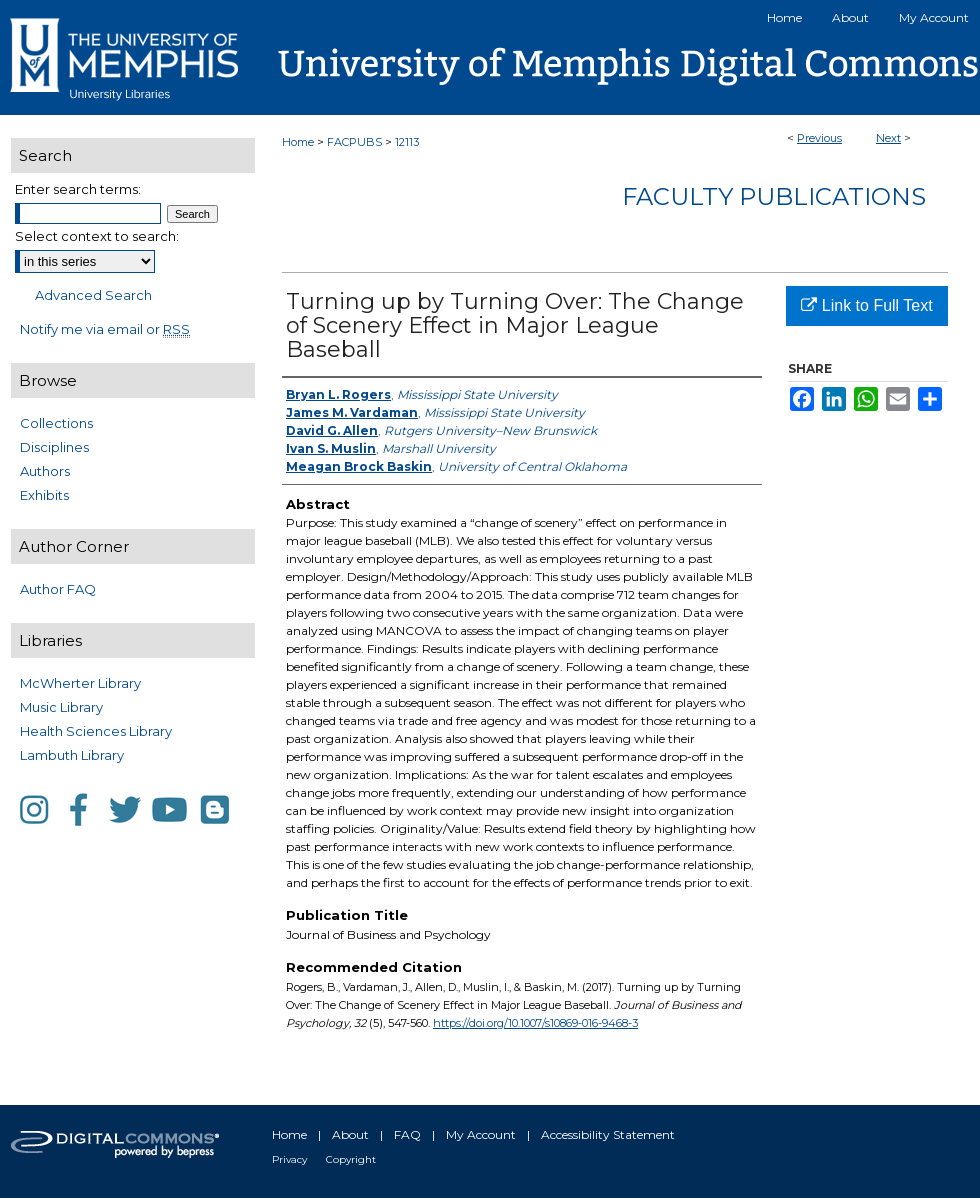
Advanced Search (93, 295)
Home (298, 142)
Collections (56, 423)
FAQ (407, 1134)
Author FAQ (58, 589)
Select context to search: (97, 236)
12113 (407, 142)
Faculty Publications (774, 196)
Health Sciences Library (96, 731)
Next (888, 138)
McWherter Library (80, 683)
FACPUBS (354, 142)
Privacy (289, 1159)
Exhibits (44, 495)
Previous (819, 138)
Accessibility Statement (608, 1134)
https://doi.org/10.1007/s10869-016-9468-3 (535, 1023)
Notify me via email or (105, 329)
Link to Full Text (866, 305)
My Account (481, 1134)
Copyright (351, 1159)
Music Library (61, 707)
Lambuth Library (72, 755)
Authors (45, 471)
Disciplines (54, 447)
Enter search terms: (78, 189)
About (350, 1134)
